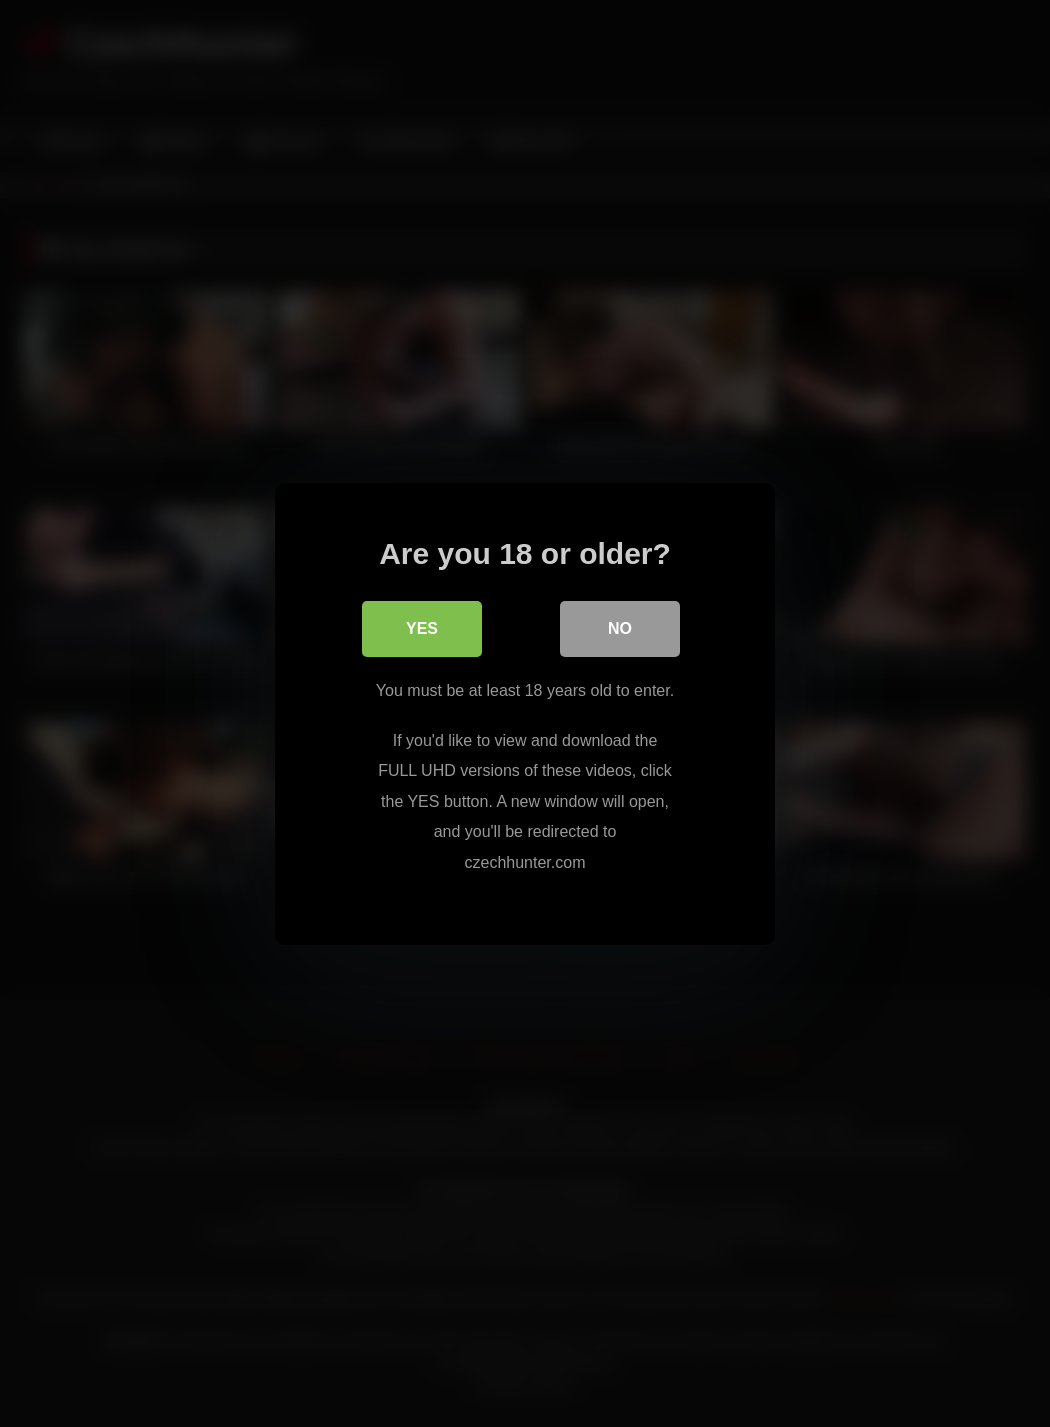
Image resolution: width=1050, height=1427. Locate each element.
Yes (422, 628)
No (620, 628)
